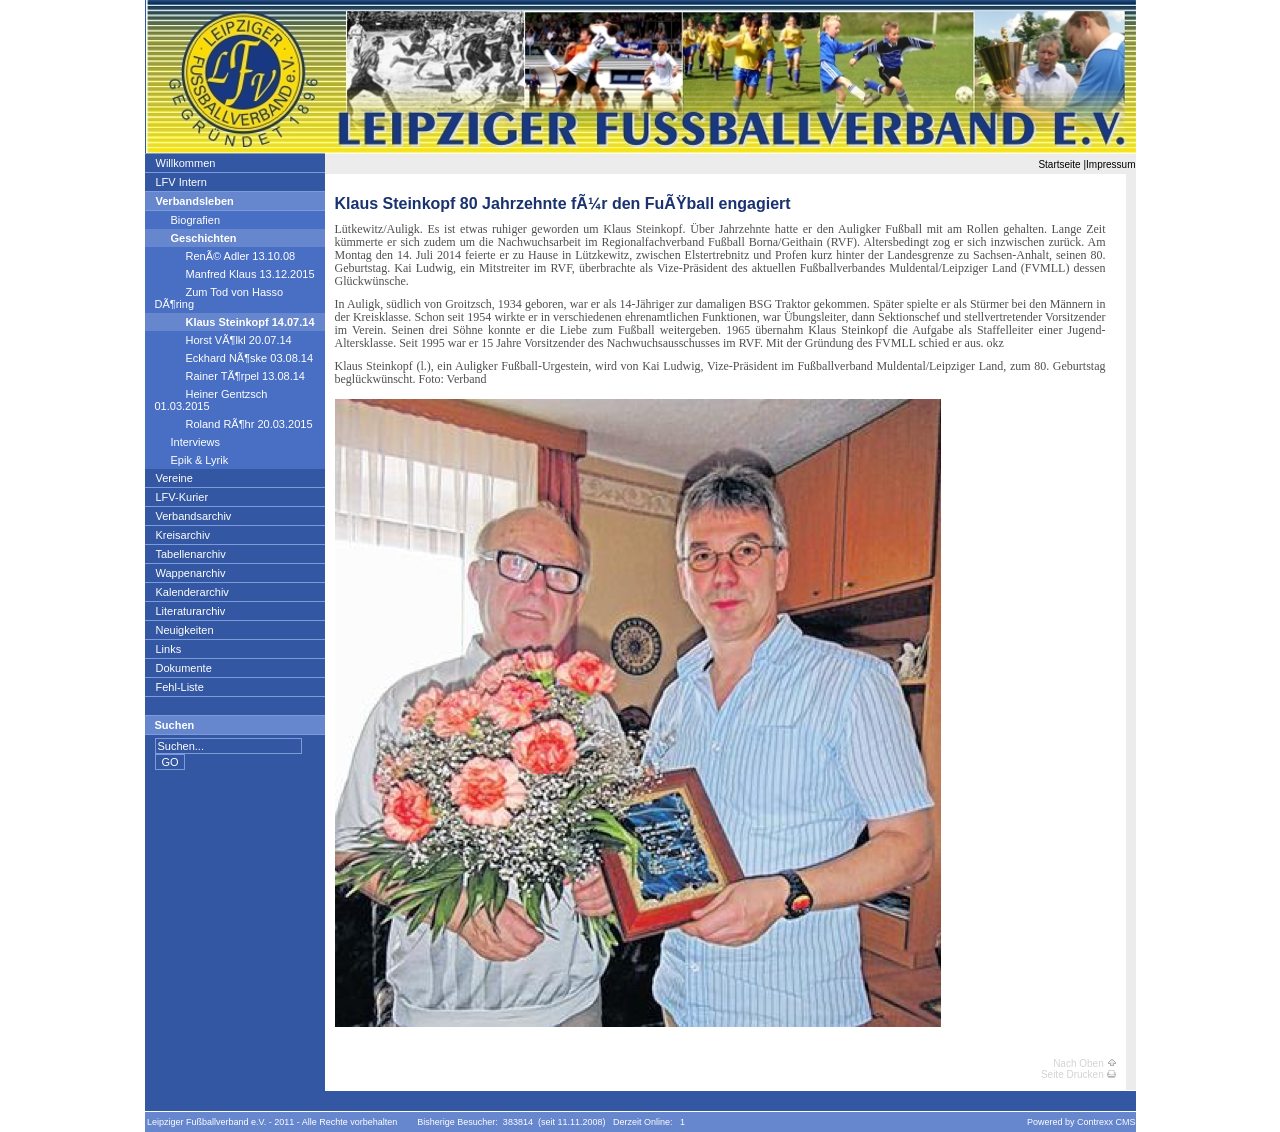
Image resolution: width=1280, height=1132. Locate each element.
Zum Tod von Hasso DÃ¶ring (219, 298)
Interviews (188, 442)
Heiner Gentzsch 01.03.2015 (211, 400)
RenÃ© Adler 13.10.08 (225, 256)
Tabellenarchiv (190, 554)
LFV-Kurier (182, 497)
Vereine (174, 478)
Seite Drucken (1078, 1074)
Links (168, 649)
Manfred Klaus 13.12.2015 (235, 274)
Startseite (1059, 164)
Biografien (188, 220)
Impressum (1110, 164)
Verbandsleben (194, 201)
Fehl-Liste (179, 687)
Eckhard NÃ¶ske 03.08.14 (234, 358)
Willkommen (185, 163)
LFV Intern (181, 182)
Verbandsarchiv (193, 516)
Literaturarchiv (190, 611)
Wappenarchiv (190, 573)
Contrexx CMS (1106, 1122)
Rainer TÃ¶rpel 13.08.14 (230, 376)
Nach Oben (1084, 1063)
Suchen (175, 725)
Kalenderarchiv (192, 592)
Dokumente (183, 668)
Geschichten (196, 238)
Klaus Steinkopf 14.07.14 (235, 322)
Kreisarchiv (182, 535)
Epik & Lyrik (192, 460)
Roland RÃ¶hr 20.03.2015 (234, 424)
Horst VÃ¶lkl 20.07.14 (223, 340)
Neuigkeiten (184, 630)
